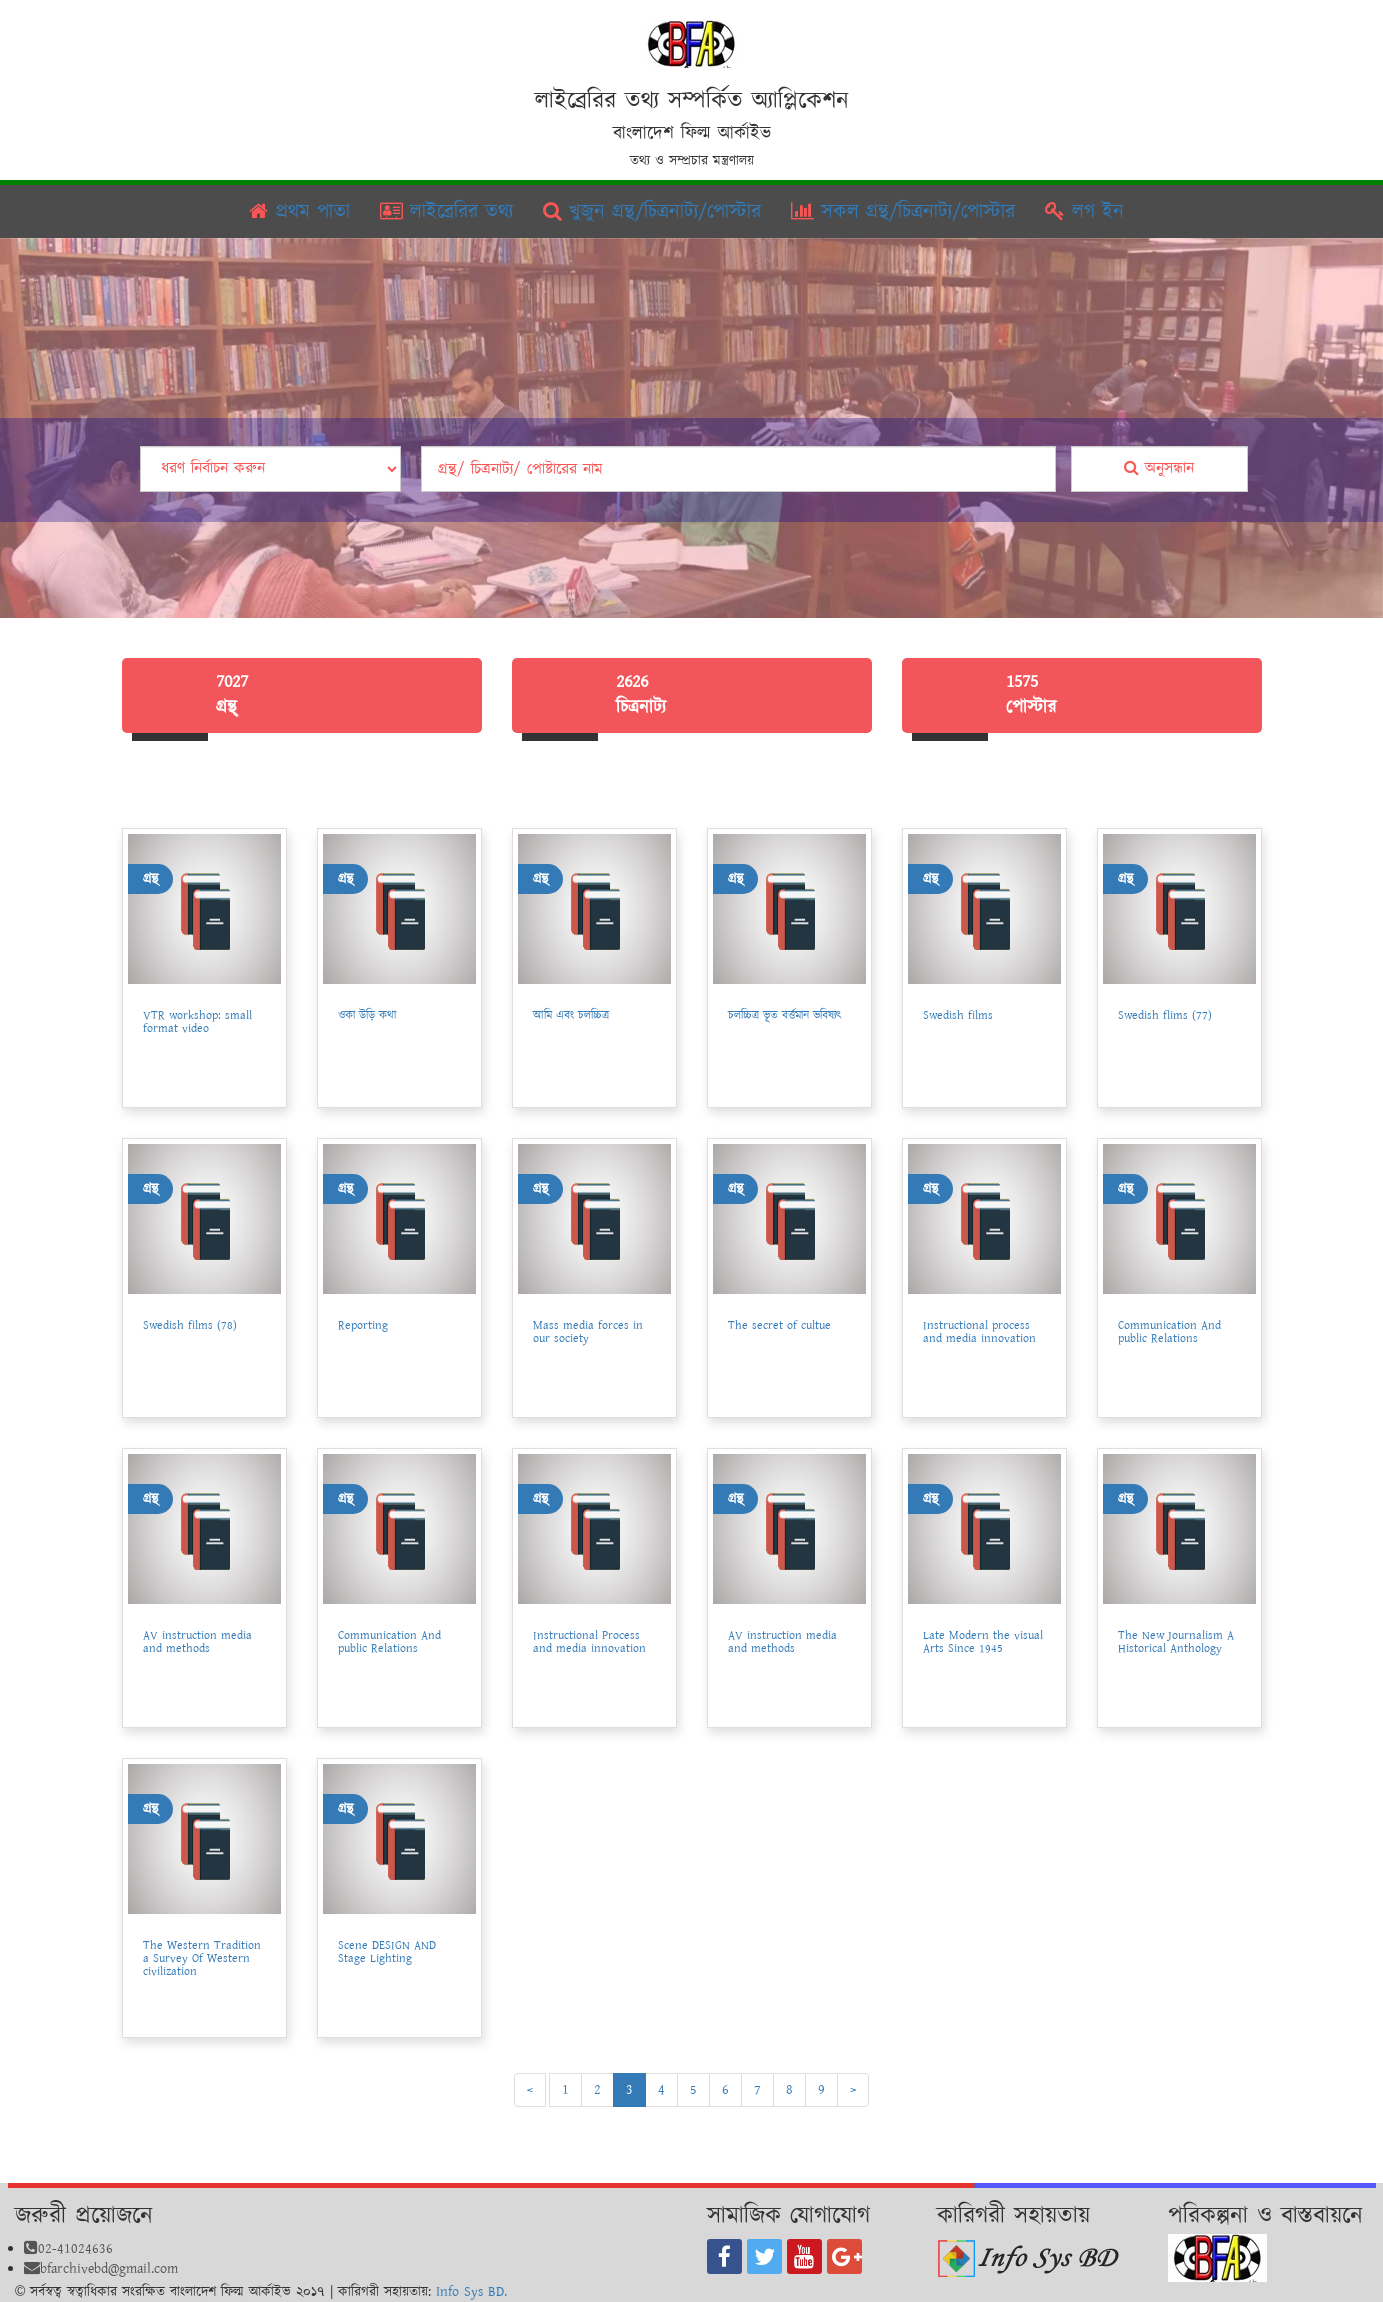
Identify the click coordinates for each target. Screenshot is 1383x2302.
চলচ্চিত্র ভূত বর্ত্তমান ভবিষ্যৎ (785, 1015)
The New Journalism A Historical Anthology (1176, 1642)
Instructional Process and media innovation (589, 1642)
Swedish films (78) (190, 1325)
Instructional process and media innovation (979, 1332)
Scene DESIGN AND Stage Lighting (387, 1952)
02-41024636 (68, 2249)
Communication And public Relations (1169, 1332)
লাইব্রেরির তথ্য (446, 212)
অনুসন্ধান (1159, 468)
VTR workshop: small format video (197, 1022)
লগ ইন (1084, 212)
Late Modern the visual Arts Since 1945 (983, 1642)
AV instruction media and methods (197, 1642)
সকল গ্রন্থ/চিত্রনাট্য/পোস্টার (903, 212)
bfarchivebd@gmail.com (101, 2269)
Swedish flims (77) (1165, 1015)
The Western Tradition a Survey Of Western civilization (202, 1958)
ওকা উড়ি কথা (367, 1015)
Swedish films (958, 1015)
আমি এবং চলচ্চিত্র (571, 1015)
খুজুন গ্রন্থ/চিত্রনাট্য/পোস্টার (652, 212)
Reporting (363, 1325)
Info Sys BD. (471, 2292)
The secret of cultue (779, 1325)
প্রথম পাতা (299, 212)
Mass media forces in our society (588, 1332)
